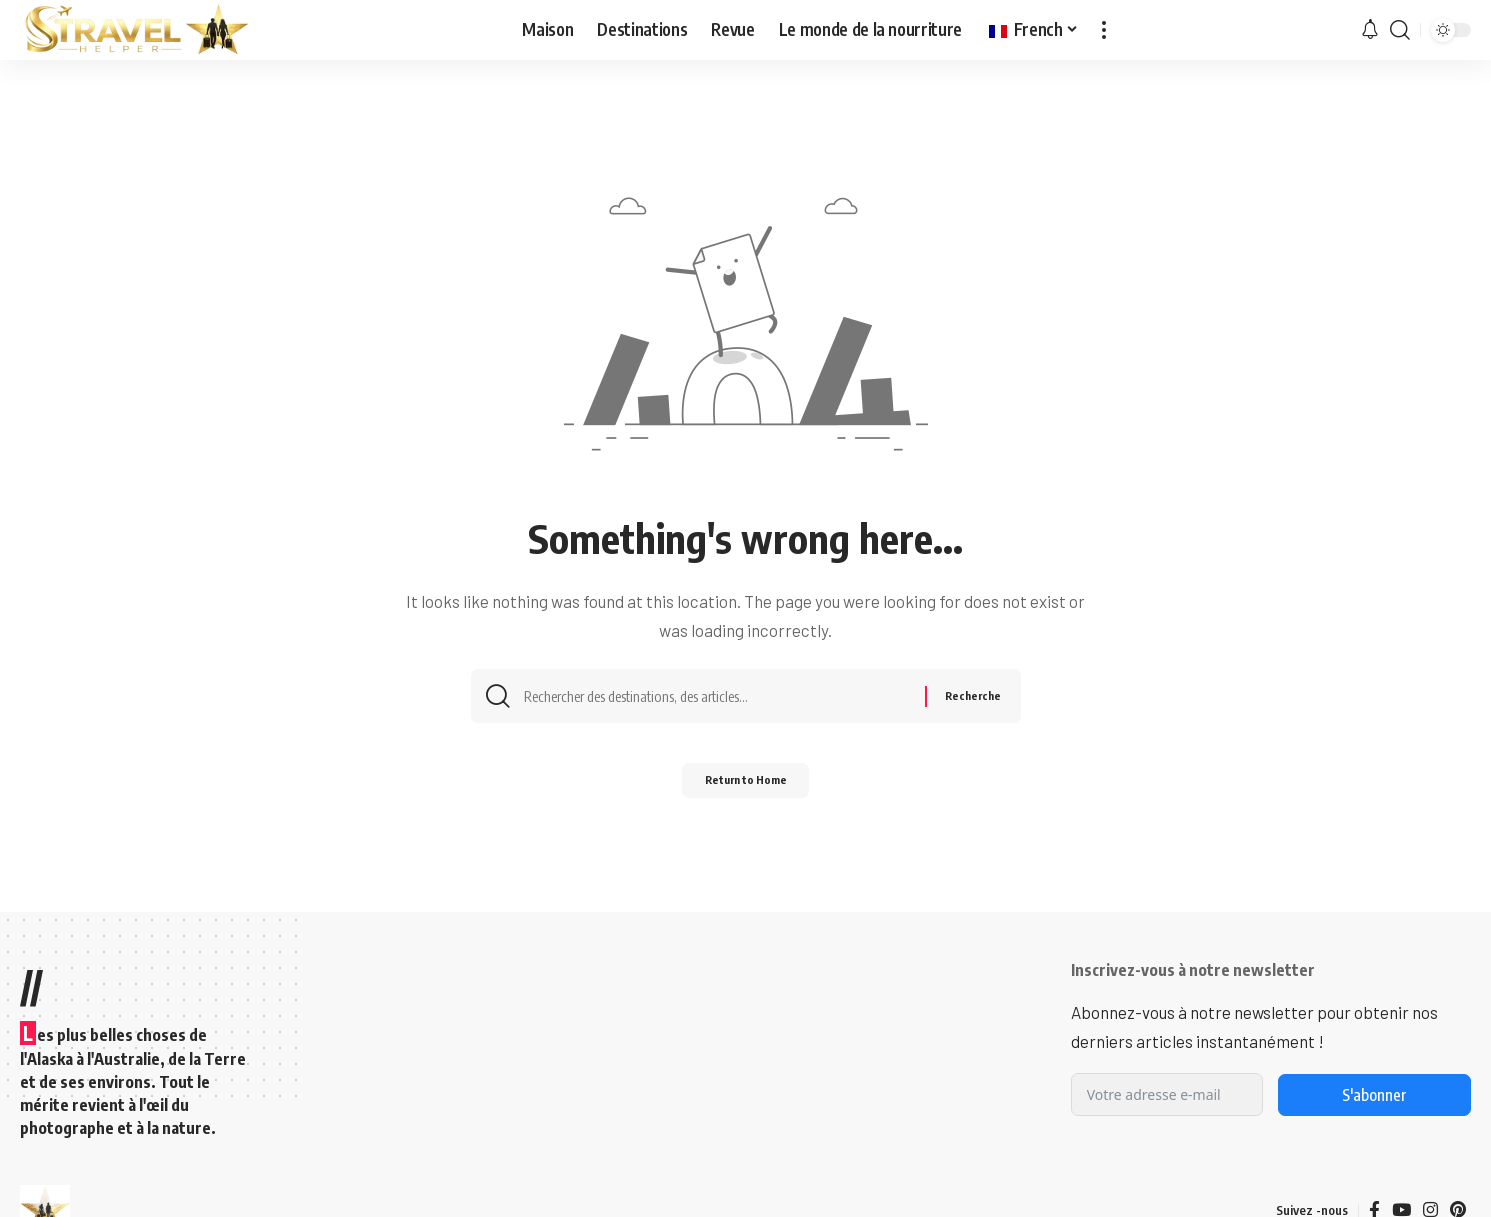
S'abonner (1374, 1095)
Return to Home (745, 787)
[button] (1104, 30)
